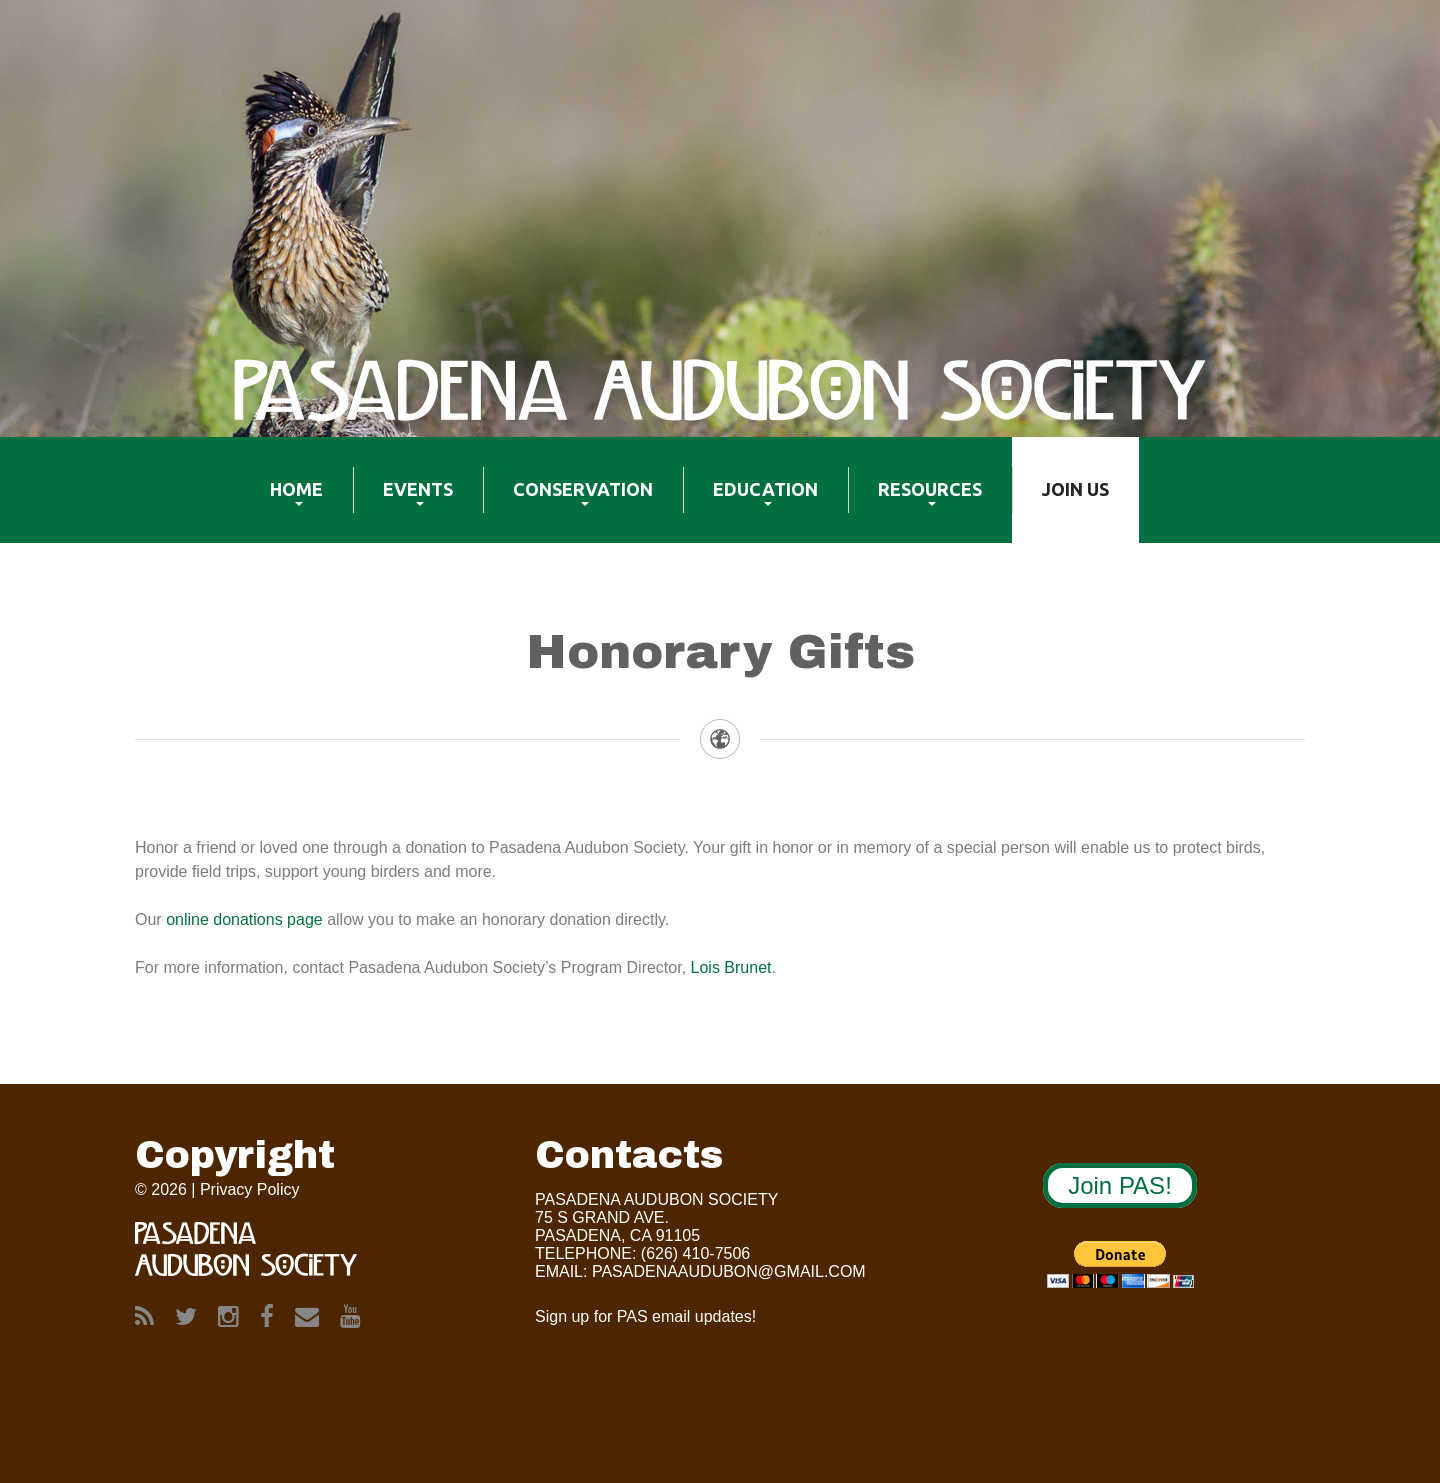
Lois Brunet (731, 967)
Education (750, 502)
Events (403, 502)
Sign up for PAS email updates (643, 1316)
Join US (1060, 502)
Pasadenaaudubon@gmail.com (729, 1271)
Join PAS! (1120, 1185)
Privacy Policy (250, 1189)
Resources (915, 502)
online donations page (244, 919)
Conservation (568, 502)
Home (281, 502)
